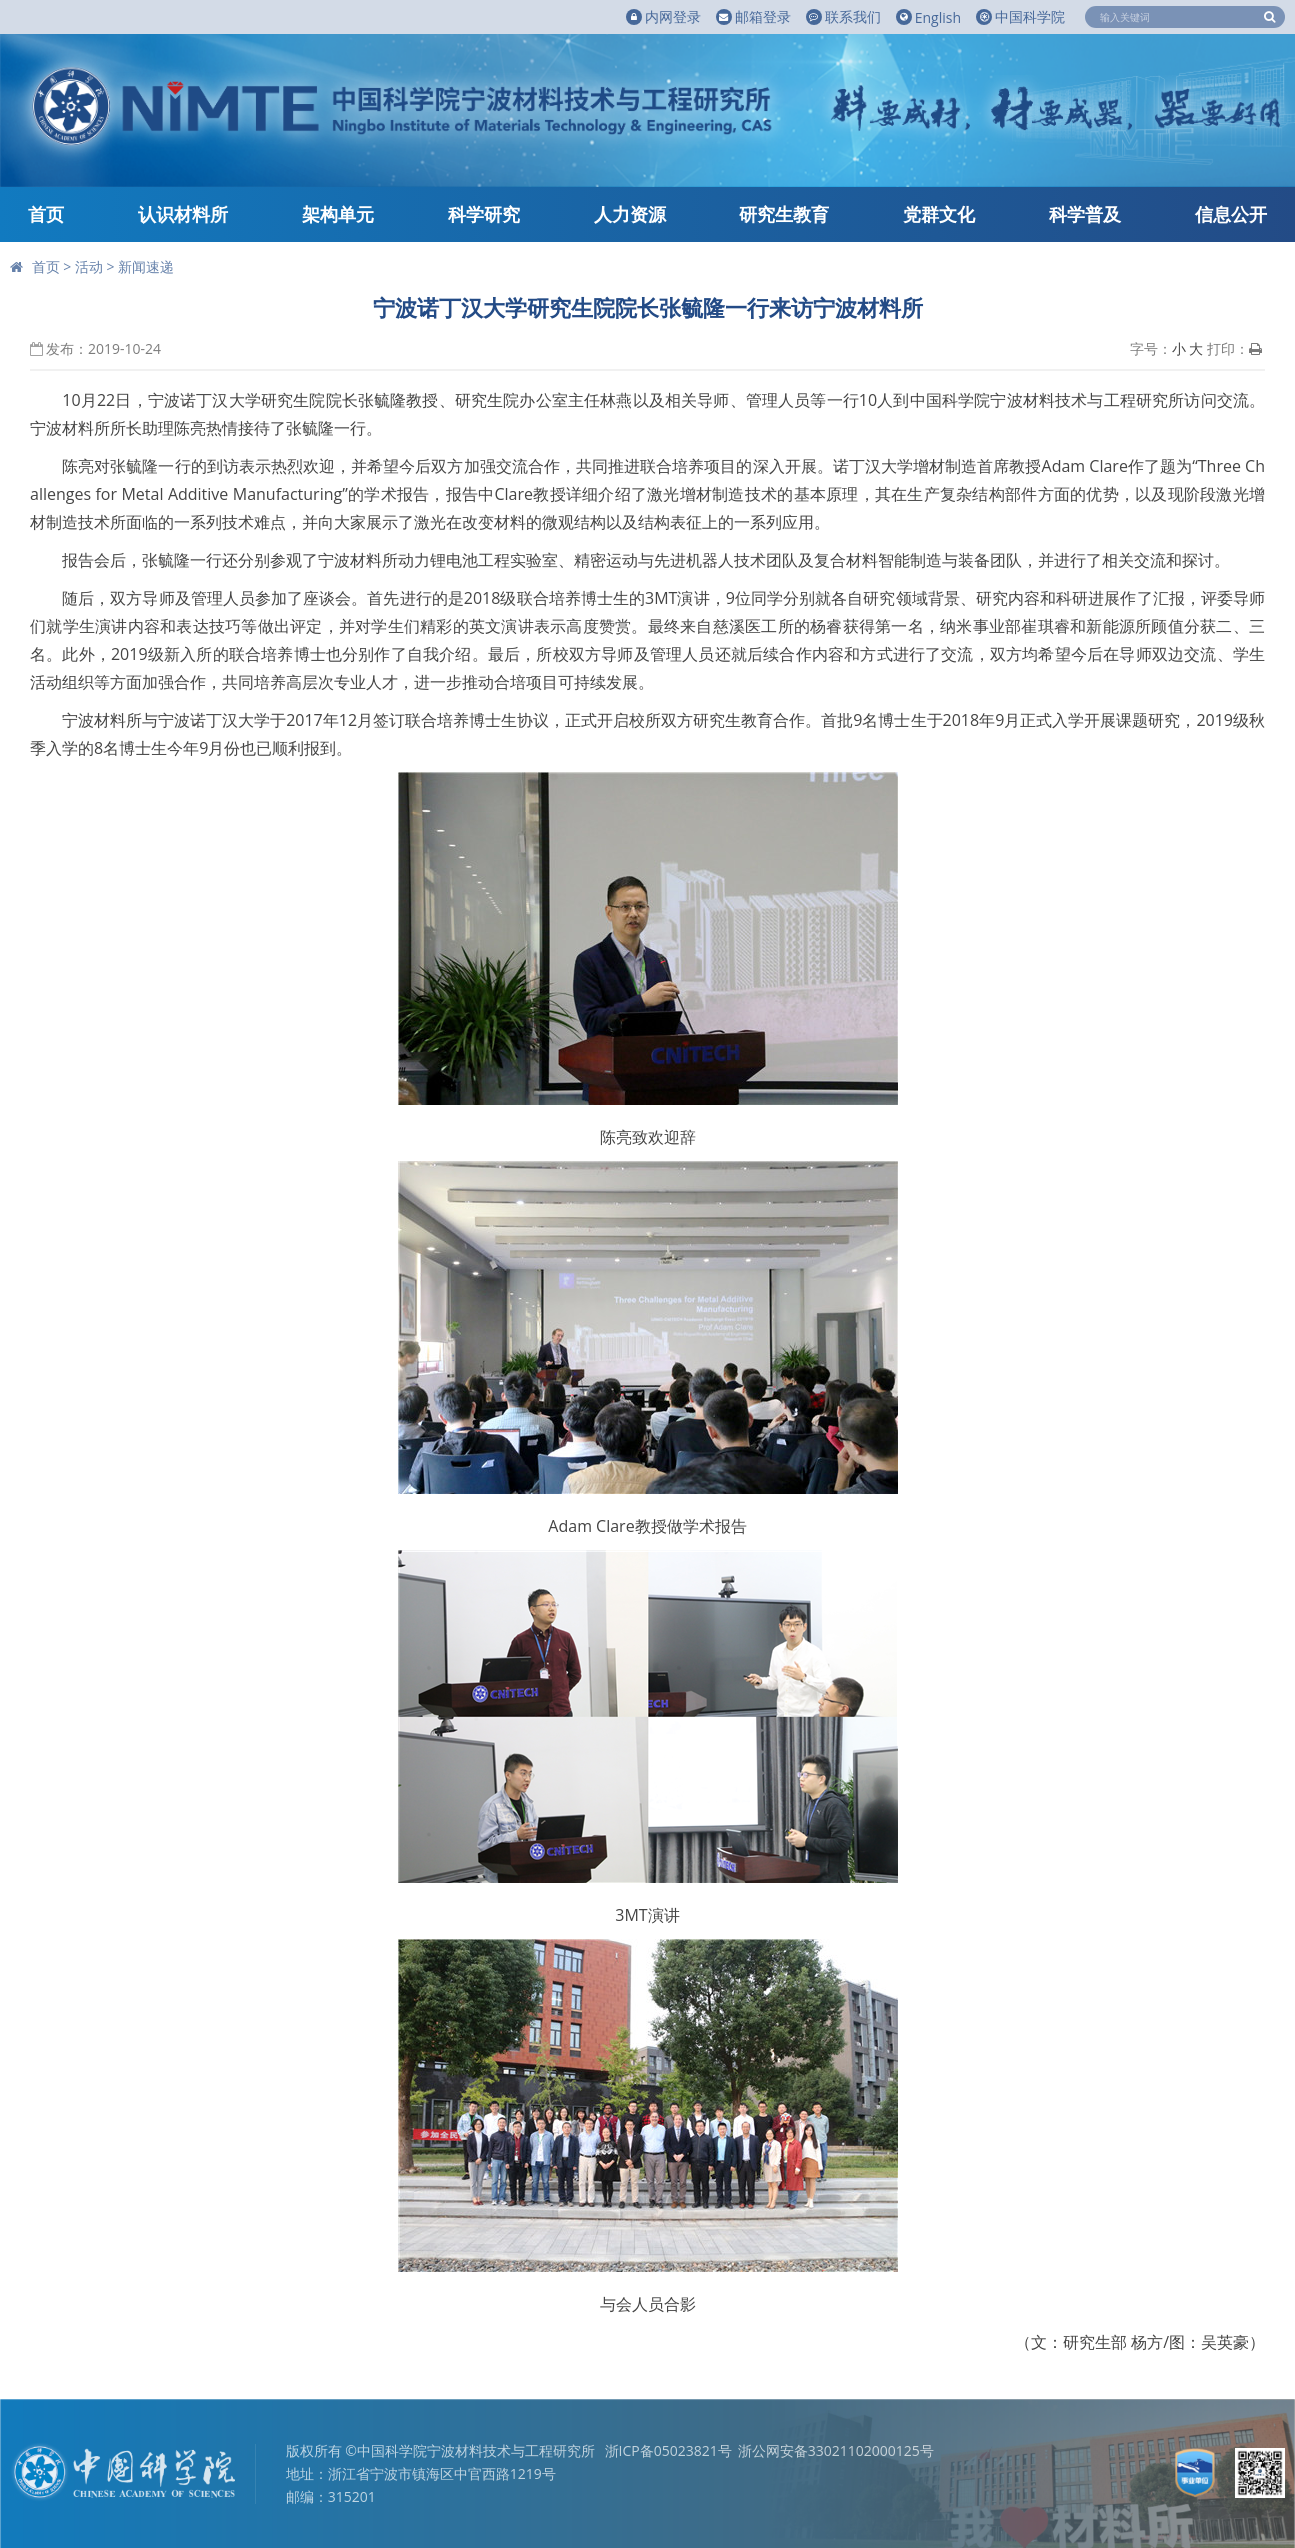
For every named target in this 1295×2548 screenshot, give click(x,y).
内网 (663, 17)
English (928, 17)
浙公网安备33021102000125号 (836, 2450)
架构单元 (338, 214)
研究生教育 (784, 214)
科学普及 (1085, 214)
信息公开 (1231, 214)
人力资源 (630, 214)
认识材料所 (183, 214)
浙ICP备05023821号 (668, 2450)
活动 (89, 266)
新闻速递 (146, 266)
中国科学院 (1020, 16)
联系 (843, 17)
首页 (46, 214)
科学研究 (484, 214)
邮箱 (753, 17)
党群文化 (939, 214)
